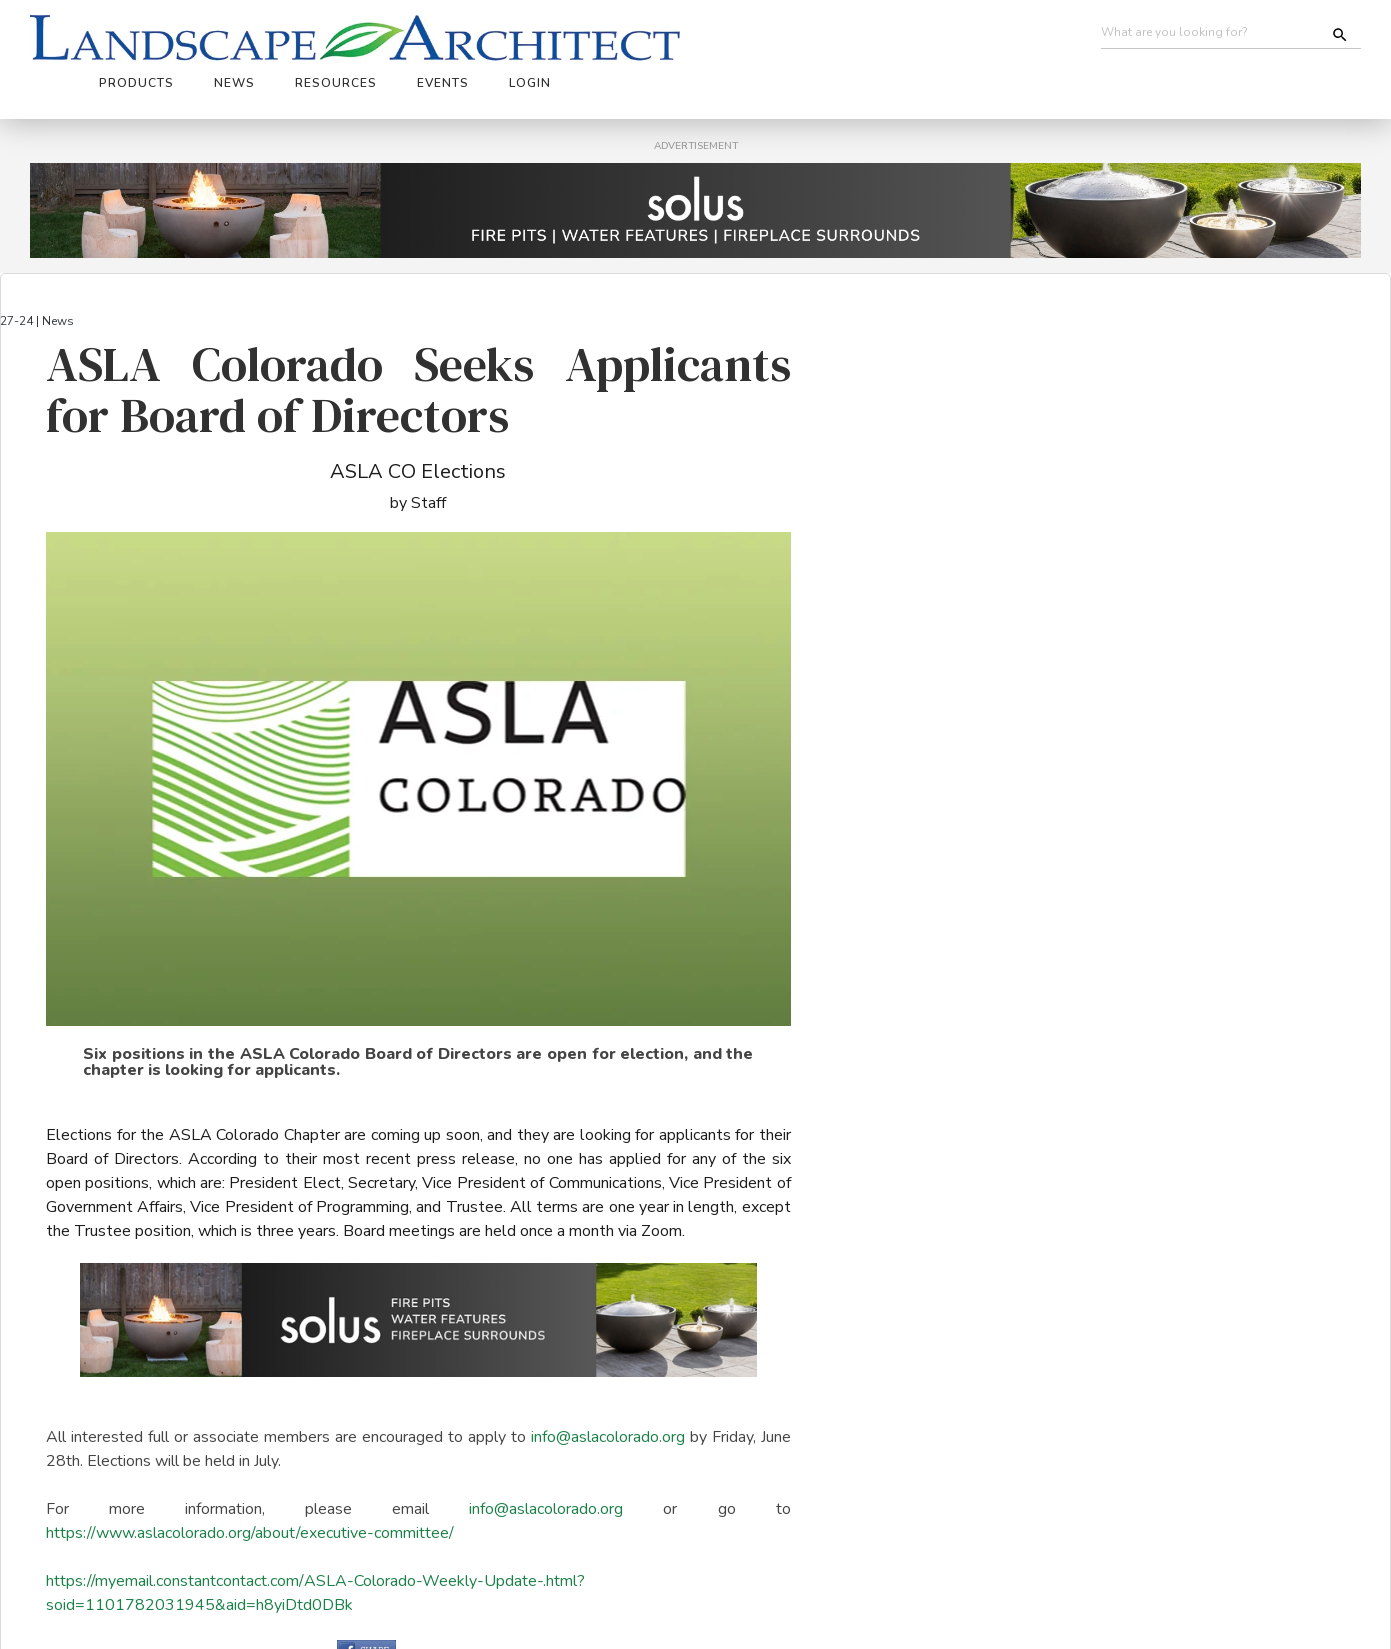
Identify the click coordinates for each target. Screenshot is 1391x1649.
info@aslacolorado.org (608, 1385)
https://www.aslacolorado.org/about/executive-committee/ (250, 1481)
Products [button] (471, 37)
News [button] (569, 37)
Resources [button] (671, 37)
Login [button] (865, 37)
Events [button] (778, 37)
